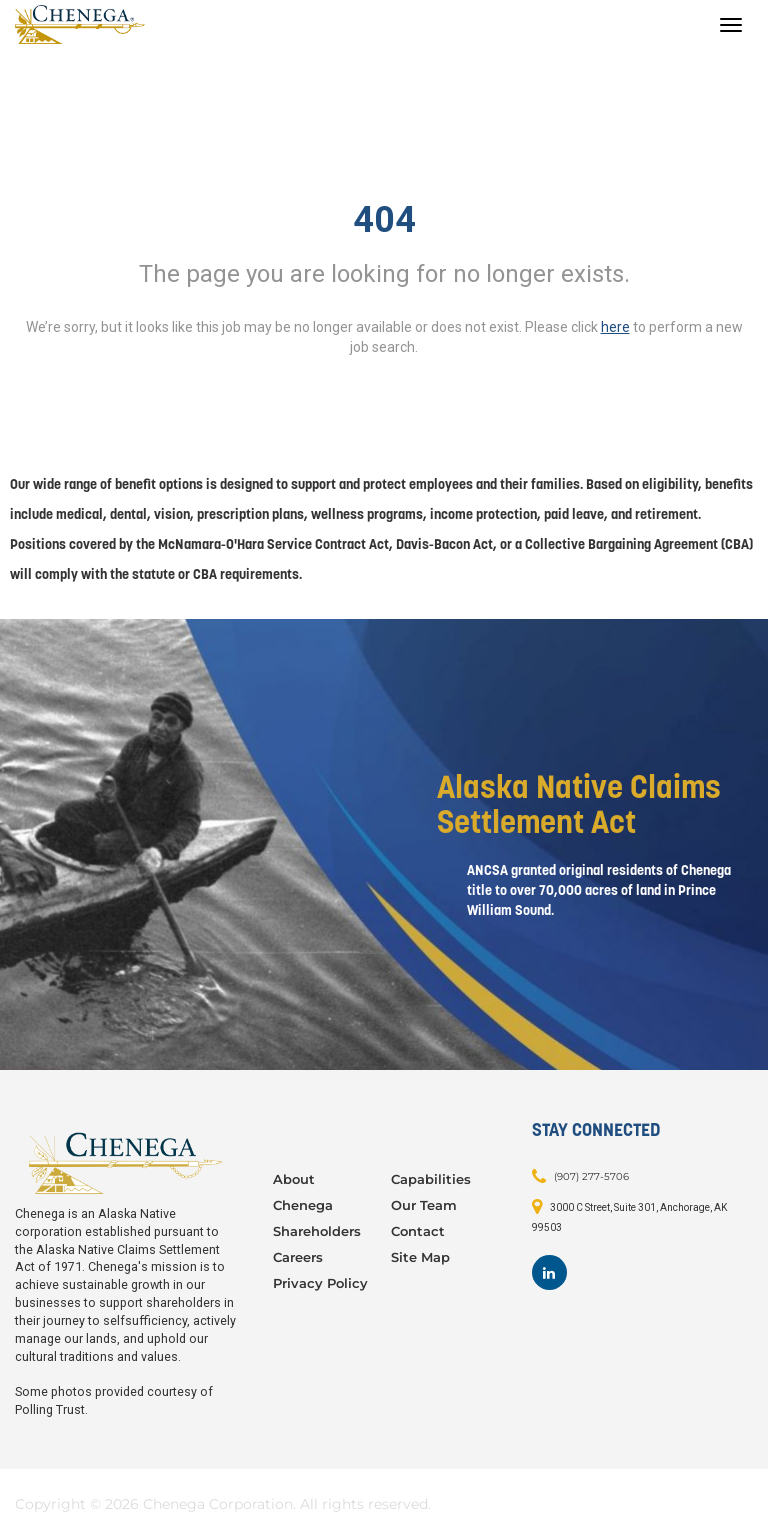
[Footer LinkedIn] (549, 1272)
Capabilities (431, 1179)
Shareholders (317, 1231)
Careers (298, 1257)
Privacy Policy (320, 1283)
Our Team (424, 1205)
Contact (418, 1231)
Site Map (420, 1257)
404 (384, 220)
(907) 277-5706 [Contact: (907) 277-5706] (591, 1176)
